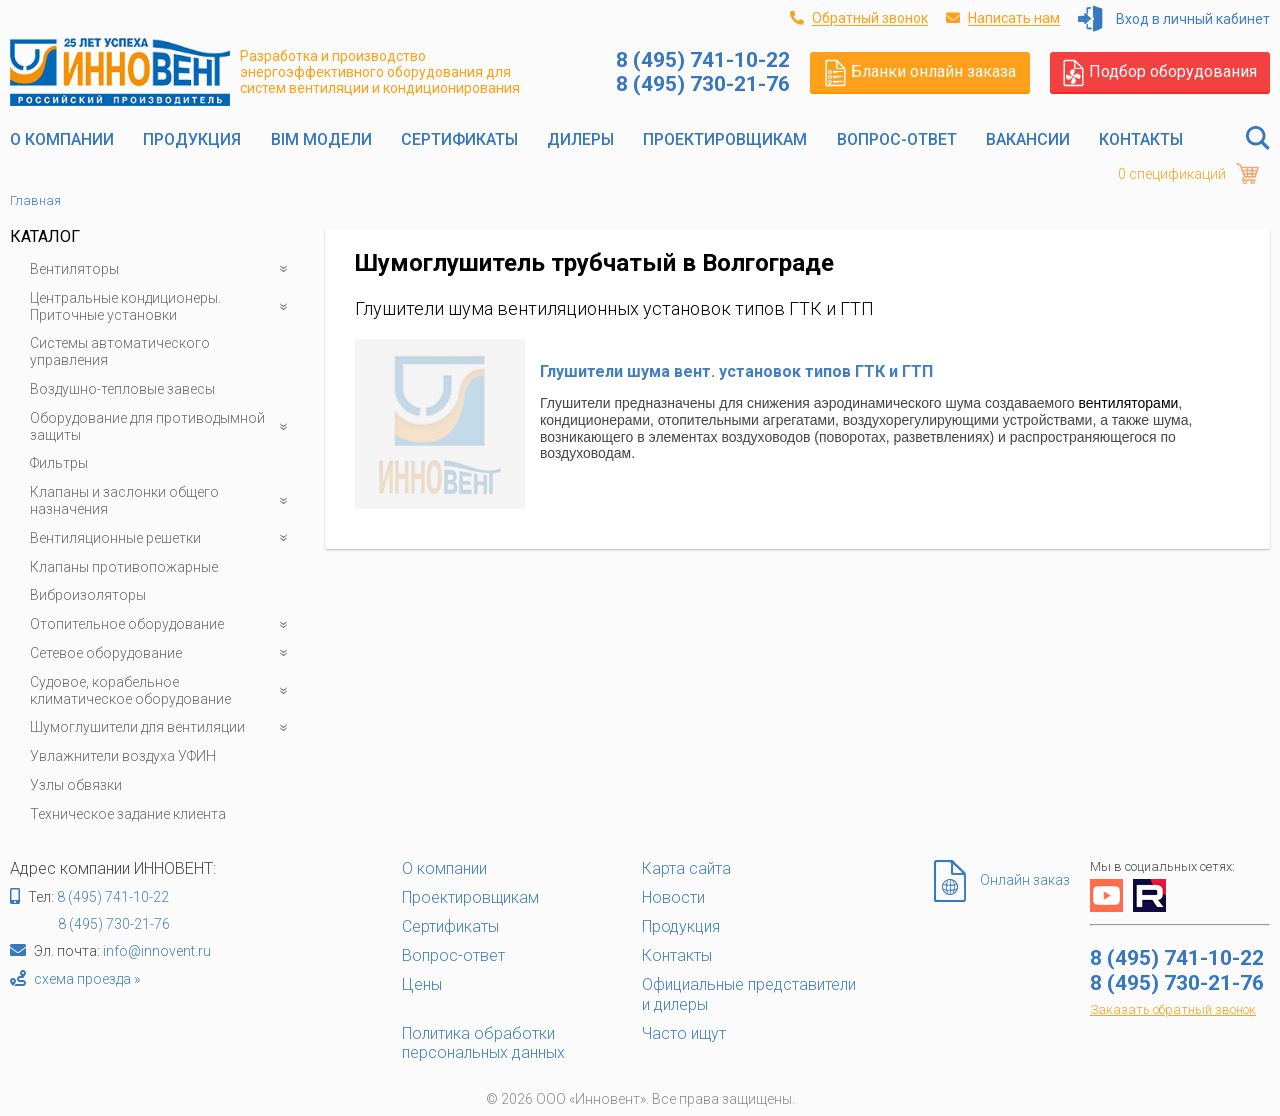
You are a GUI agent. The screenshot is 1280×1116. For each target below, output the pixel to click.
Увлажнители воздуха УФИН (123, 756)
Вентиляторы (162, 269)
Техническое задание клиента (128, 814)
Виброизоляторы (88, 595)
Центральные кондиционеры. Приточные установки (162, 307)
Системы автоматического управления (120, 351)
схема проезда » (87, 979)
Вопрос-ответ (897, 139)
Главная (35, 200)
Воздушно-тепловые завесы (122, 389)
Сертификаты (459, 139)
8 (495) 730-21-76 (114, 924)
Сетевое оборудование (162, 653)
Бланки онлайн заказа (920, 72)
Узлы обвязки (76, 785)
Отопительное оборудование (162, 624)
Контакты (1141, 139)
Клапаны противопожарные (124, 567)
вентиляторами (1129, 403)
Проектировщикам (725, 139)
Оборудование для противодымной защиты (162, 427)
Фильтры (59, 463)
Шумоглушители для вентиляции (162, 727)
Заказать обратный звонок (1173, 1009)
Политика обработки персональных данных (483, 1043)
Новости (673, 897)
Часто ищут (684, 1033)
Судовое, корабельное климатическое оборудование (162, 691)
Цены (422, 984)
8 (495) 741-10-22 (113, 897)
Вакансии (1028, 139)
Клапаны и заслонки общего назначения (162, 501)
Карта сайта (686, 868)
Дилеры (580, 139)
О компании (62, 139)
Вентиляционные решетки (162, 538)
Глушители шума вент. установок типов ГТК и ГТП (736, 371)
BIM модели (321, 139)
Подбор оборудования (1160, 72)
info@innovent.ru (157, 951)
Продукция (192, 139)
